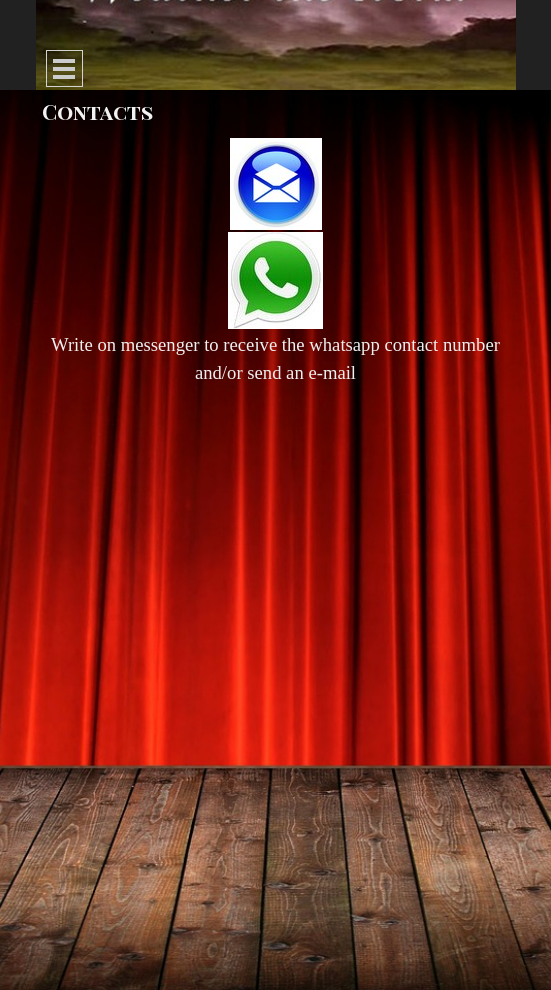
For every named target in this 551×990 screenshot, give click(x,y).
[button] (276, 185)
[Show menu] (64, 68)
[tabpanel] (276, 262)
